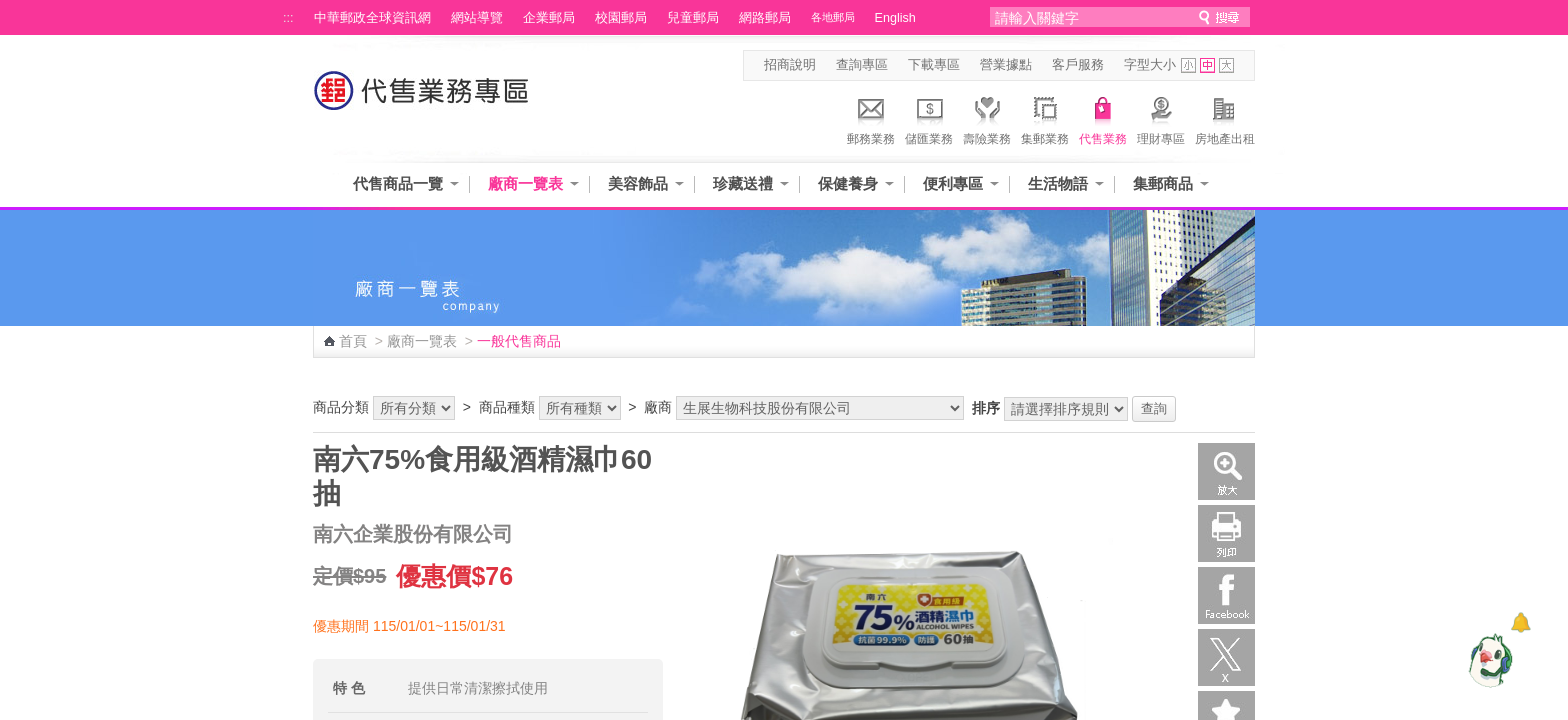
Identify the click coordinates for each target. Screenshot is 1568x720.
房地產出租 (1225, 118)
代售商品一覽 (398, 183)
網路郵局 (765, 18)
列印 (1226, 533)
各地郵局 (833, 17)
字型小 (1188, 65)
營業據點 (1006, 65)
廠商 (658, 407)
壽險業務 (987, 118)
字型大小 (1150, 65)
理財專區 (1161, 118)
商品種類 (507, 407)
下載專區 (934, 65)
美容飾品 (638, 183)
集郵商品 (1163, 183)
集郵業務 (1045, 118)
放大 (1226, 471)
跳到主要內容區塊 (10, 10)
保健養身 (848, 183)
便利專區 (953, 183)
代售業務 (1103, 118)
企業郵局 (549, 18)
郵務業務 (871, 118)
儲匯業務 (929, 118)
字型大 (1226, 65)
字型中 (1207, 65)
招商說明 (790, 65)
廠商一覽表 (525, 183)
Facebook (1226, 595)
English (895, 18)
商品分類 (341, 407)
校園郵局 (621, 18)
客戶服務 (1078, 65)
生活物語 (1058, 183)
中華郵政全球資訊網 (372, 18)
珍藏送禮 (743, 183)
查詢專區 (862, 65)
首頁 (353, 341)
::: (288, 18)
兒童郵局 (693, 18)
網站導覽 (477, 18)
